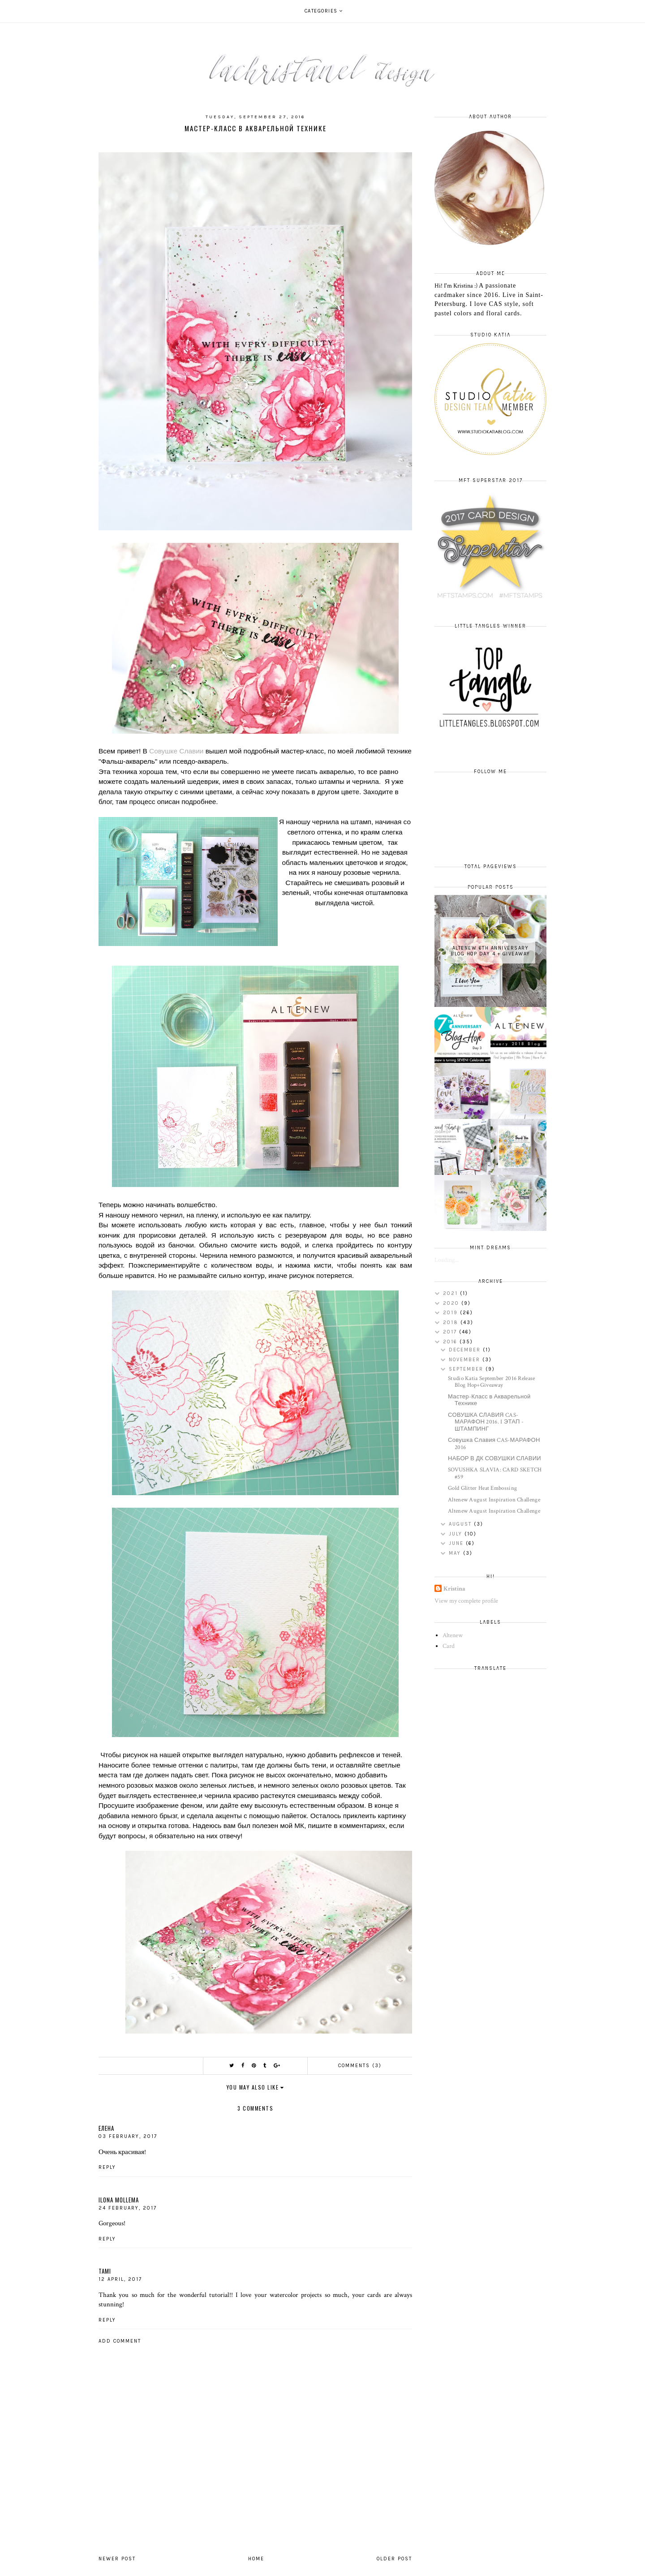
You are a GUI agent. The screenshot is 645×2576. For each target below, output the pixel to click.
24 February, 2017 (128, 2208)
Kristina (454, 1589)
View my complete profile (466, 1601)
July (456, 1534)
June (457, 1543)
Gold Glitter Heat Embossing (482, 1488)
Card (449, 1646)
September (467, 1369)
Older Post (394, 2559)
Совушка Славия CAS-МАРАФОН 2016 (494, 1443)
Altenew (453, 1635)
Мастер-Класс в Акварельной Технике (489, 1400)
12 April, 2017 (120, 2279)
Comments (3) (360, 2066)
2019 (451, 1313)
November (465, 1360)
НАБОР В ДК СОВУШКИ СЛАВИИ (494, 1458)
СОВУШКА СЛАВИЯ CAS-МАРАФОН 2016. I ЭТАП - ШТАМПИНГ (486, 1422)
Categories (321, 11)
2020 (452, 1303)
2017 (451, 1332)
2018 (451, 1322)
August (461, 1524)
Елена (106, 2128)
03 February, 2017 (128, 2136)
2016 (451, 1342)
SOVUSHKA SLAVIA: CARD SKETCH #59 (495, 1473)
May (456, 1553)
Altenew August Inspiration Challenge (494, 1500)
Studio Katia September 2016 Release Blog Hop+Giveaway (491, 1382)
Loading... (446, 1260)
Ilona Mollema (119, 2199)
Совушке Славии (176, 751)
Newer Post (117, 2559)
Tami (105, 2270)
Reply (107, 2167)
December (466, 1350)
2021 (451, 1293)
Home (256, 2559)
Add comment (120, 2341)
